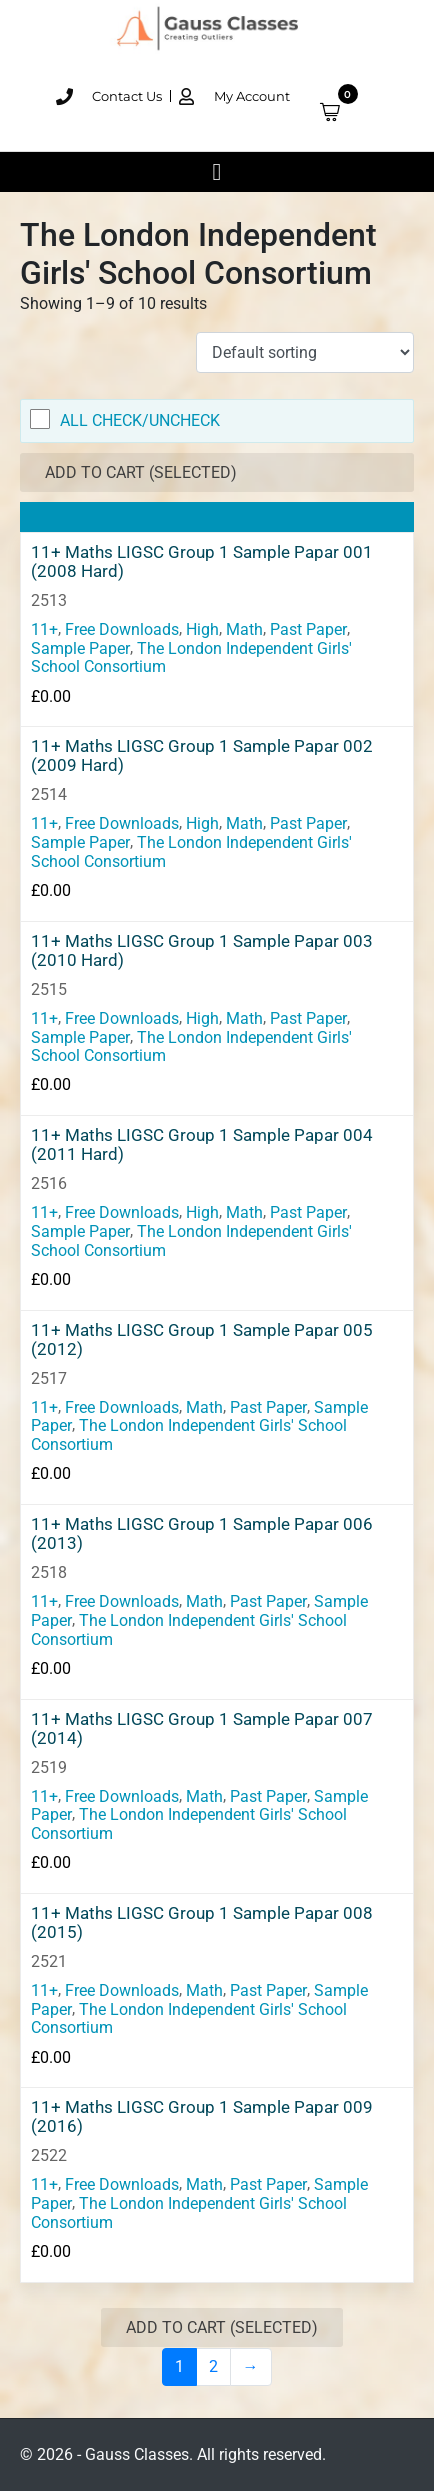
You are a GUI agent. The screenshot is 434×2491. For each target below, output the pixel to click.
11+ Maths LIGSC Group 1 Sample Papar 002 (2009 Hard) (202, 756)
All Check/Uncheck (140, 420)
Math (244, 629)
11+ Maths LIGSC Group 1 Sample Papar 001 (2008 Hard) (202, 562)
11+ (44, 629)
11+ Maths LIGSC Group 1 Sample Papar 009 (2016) (202, 2117)
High (202, 629)
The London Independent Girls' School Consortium (191, 657)
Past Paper (308, 629)
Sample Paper (80, 647)
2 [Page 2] (213, 2366)
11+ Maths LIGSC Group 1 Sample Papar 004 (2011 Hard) (202, 1145)
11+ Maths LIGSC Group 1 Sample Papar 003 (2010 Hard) (202, 951)
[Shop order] (305, 352)
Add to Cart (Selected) (141, 472)
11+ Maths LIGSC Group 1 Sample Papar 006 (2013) (202, 1534)
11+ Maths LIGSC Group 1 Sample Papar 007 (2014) (202, 1729)
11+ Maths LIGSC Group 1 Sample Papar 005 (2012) (202, 1340)
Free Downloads (122, 629)
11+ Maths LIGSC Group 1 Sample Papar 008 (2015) (202, 1923)
